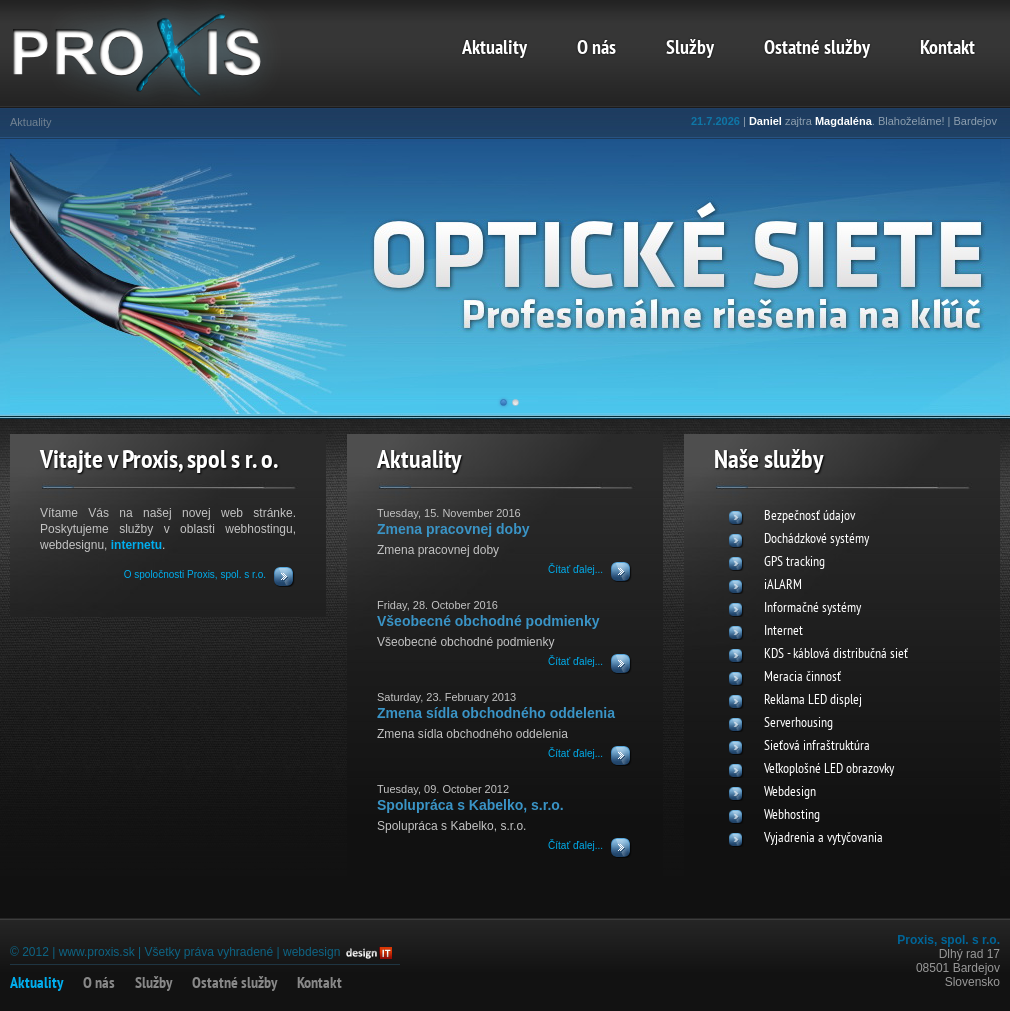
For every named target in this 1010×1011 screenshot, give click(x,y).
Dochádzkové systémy (816, 539)
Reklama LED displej (813, 700)
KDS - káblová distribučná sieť (836, 654)
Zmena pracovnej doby (453, 529)
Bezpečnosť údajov (809, 516)
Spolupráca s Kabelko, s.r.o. (470, 805)
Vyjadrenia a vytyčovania (823, 838)
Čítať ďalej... (575, 569)
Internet (783, 631)
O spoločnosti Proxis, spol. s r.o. (195, 574)
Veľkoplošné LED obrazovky (829, 769)
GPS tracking (794, 562)
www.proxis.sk (97, 952)
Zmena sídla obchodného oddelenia (496, 713)
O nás (596, 49)
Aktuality (494, 49)
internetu (136, 545)
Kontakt (947, 49)
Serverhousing (798, 723)
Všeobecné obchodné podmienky (488, 621)
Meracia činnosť (802, 677)
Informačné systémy (812, 608)
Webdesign (790, 792)
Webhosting (792, 815)
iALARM (783, 585)
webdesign (311, 952)
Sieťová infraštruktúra (817, 746)
